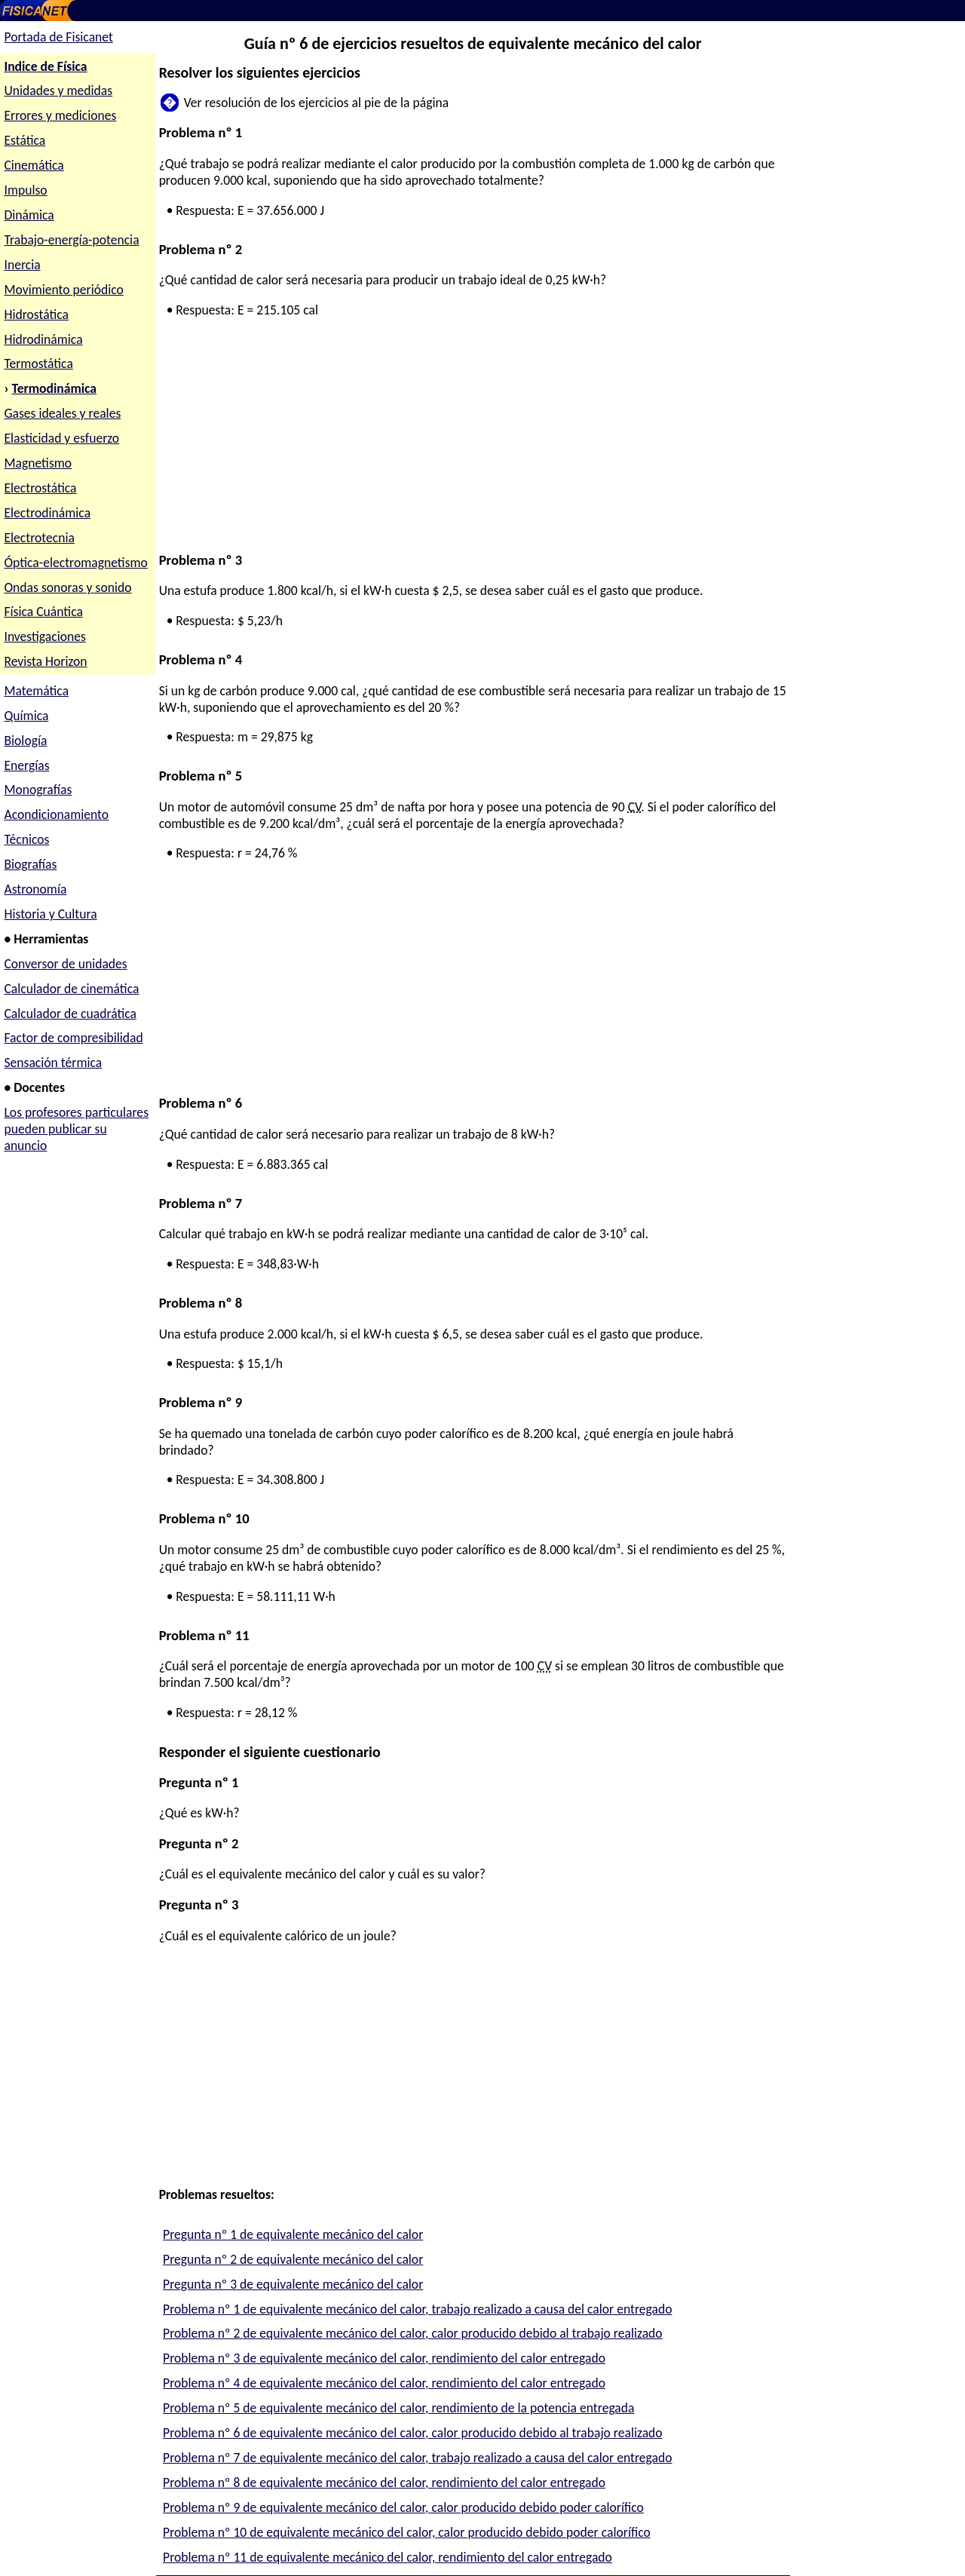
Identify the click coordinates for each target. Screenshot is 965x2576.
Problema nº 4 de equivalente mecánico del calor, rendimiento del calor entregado (384, 2383)
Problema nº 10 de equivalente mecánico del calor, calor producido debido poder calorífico (407, 2532)
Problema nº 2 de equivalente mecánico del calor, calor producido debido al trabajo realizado (413, 2333)
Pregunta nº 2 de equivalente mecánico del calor (293, 2259)
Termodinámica (54, 388)
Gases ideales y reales (62, 413)
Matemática (36, 690)
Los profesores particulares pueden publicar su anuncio (76, 1129)
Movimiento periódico (63, 289)
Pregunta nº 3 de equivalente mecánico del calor (293, 2284)
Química (26, 715)
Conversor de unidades (65, 963)
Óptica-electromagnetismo (75, 562)
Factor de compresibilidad (73, 1037)
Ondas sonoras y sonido (67, 587)
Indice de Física (45, 66)
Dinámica (29, 215)
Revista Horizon (45, 661)
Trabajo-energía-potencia (71, 240)
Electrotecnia (39, 537)
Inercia (22, 264)
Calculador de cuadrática (70, 1013)
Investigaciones (44, 636)
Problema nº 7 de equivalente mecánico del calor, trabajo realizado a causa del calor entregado (417, 2457)
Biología (25, 740)
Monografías (38, 789)
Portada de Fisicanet (58, 37)
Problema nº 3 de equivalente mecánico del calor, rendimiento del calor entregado (384, 2358)
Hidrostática (36, 314)
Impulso (25, 190)
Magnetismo (38, 463)
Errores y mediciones (60, 115)
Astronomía (35, 889)
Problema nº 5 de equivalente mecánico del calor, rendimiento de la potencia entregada (398, 2408)
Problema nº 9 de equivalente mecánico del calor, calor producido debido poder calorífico (403, 2507)
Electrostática (40, 488)
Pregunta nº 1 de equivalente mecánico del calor (293, 2234)
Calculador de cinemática (71, 988)
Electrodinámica (47, 512)
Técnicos (26, 839)
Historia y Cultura (50, 914)
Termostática (38, 363)
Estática (24, 140)
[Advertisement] (470, 446)
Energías (26, 765)
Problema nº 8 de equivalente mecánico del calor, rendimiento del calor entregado (384, 2482)
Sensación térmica (53, 1062)
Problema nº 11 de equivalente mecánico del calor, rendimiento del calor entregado (387, 2557)
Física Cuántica (43, 611)
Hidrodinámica (43, 339)
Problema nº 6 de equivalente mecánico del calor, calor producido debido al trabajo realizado (413, 2432)
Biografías (30, 864)
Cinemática (33, 165)
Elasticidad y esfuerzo (61, 438)
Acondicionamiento (56, 814)
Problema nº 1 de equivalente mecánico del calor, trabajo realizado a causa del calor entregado (417, 2309)
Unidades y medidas (58, 90)
